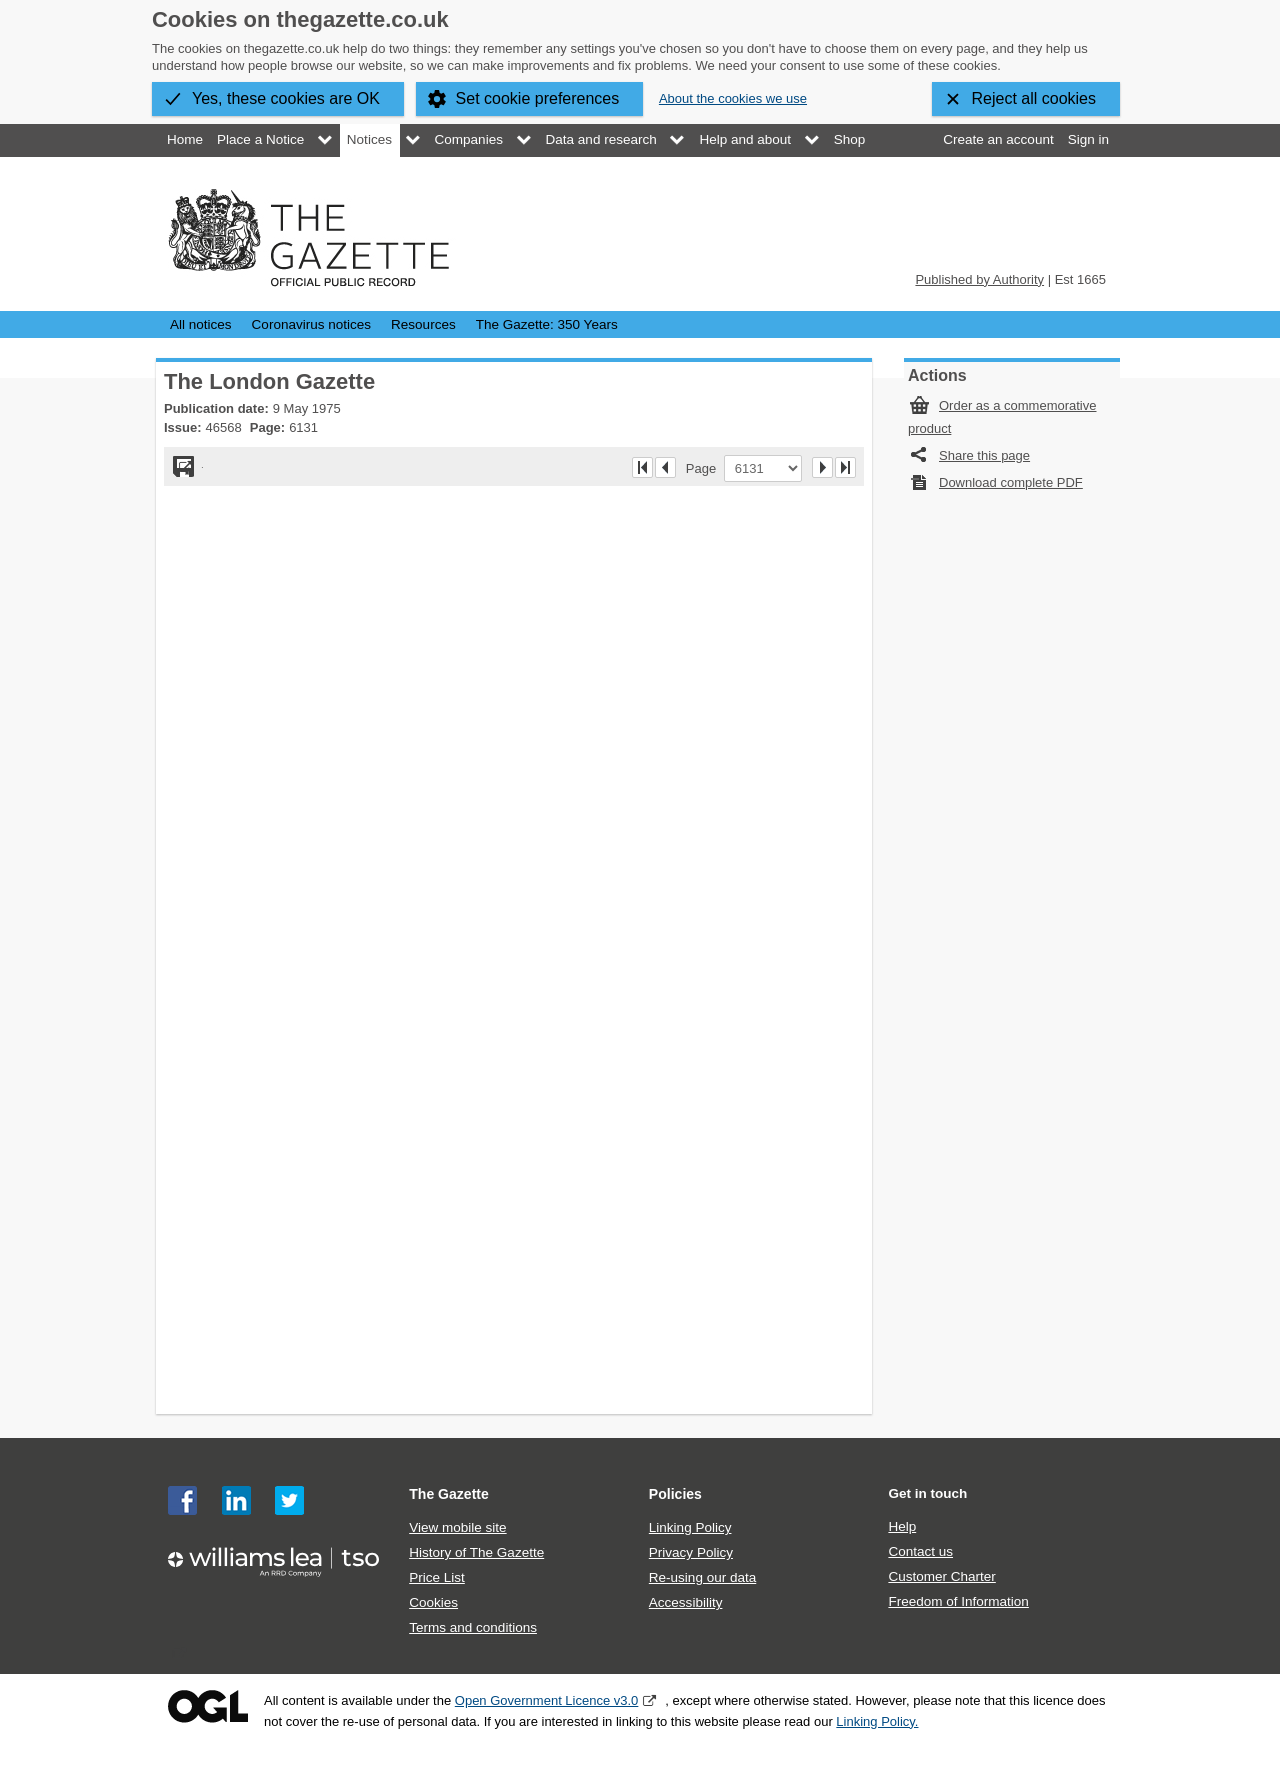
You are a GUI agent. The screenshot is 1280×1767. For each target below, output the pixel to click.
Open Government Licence (208, 1706)
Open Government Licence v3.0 (547, 1700)
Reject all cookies (1034, 98)
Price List (437, 1577)
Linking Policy (690, 1527)
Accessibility (686, 1602)
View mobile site (457, 1527)
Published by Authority (979, 279)
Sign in (1088, 139)
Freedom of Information (958, 1601)
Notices (369, 139)
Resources (423, 324)
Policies (675, 1494)
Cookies (433, 1602)
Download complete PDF (1011, 482)
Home (185, 139)
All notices (201, 324)
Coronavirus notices (311, 324)
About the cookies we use (733, 98)
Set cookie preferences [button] (538, 98)
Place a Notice (260, 139)
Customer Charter (941, 1576)
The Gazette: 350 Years (547, 324)
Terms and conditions (473, 1627)
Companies (469, 139)
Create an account (998, 139)
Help (902, 1526)
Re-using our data (702, 1577)
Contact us (920, 1551)
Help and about (745, 139)
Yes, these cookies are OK (286, 98)
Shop (850, 139)
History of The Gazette (476, 1552)
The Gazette (449, 1494)
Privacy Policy (691, 1552)
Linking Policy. (877, 1721)
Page (705, 468)
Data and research (601, 139)
